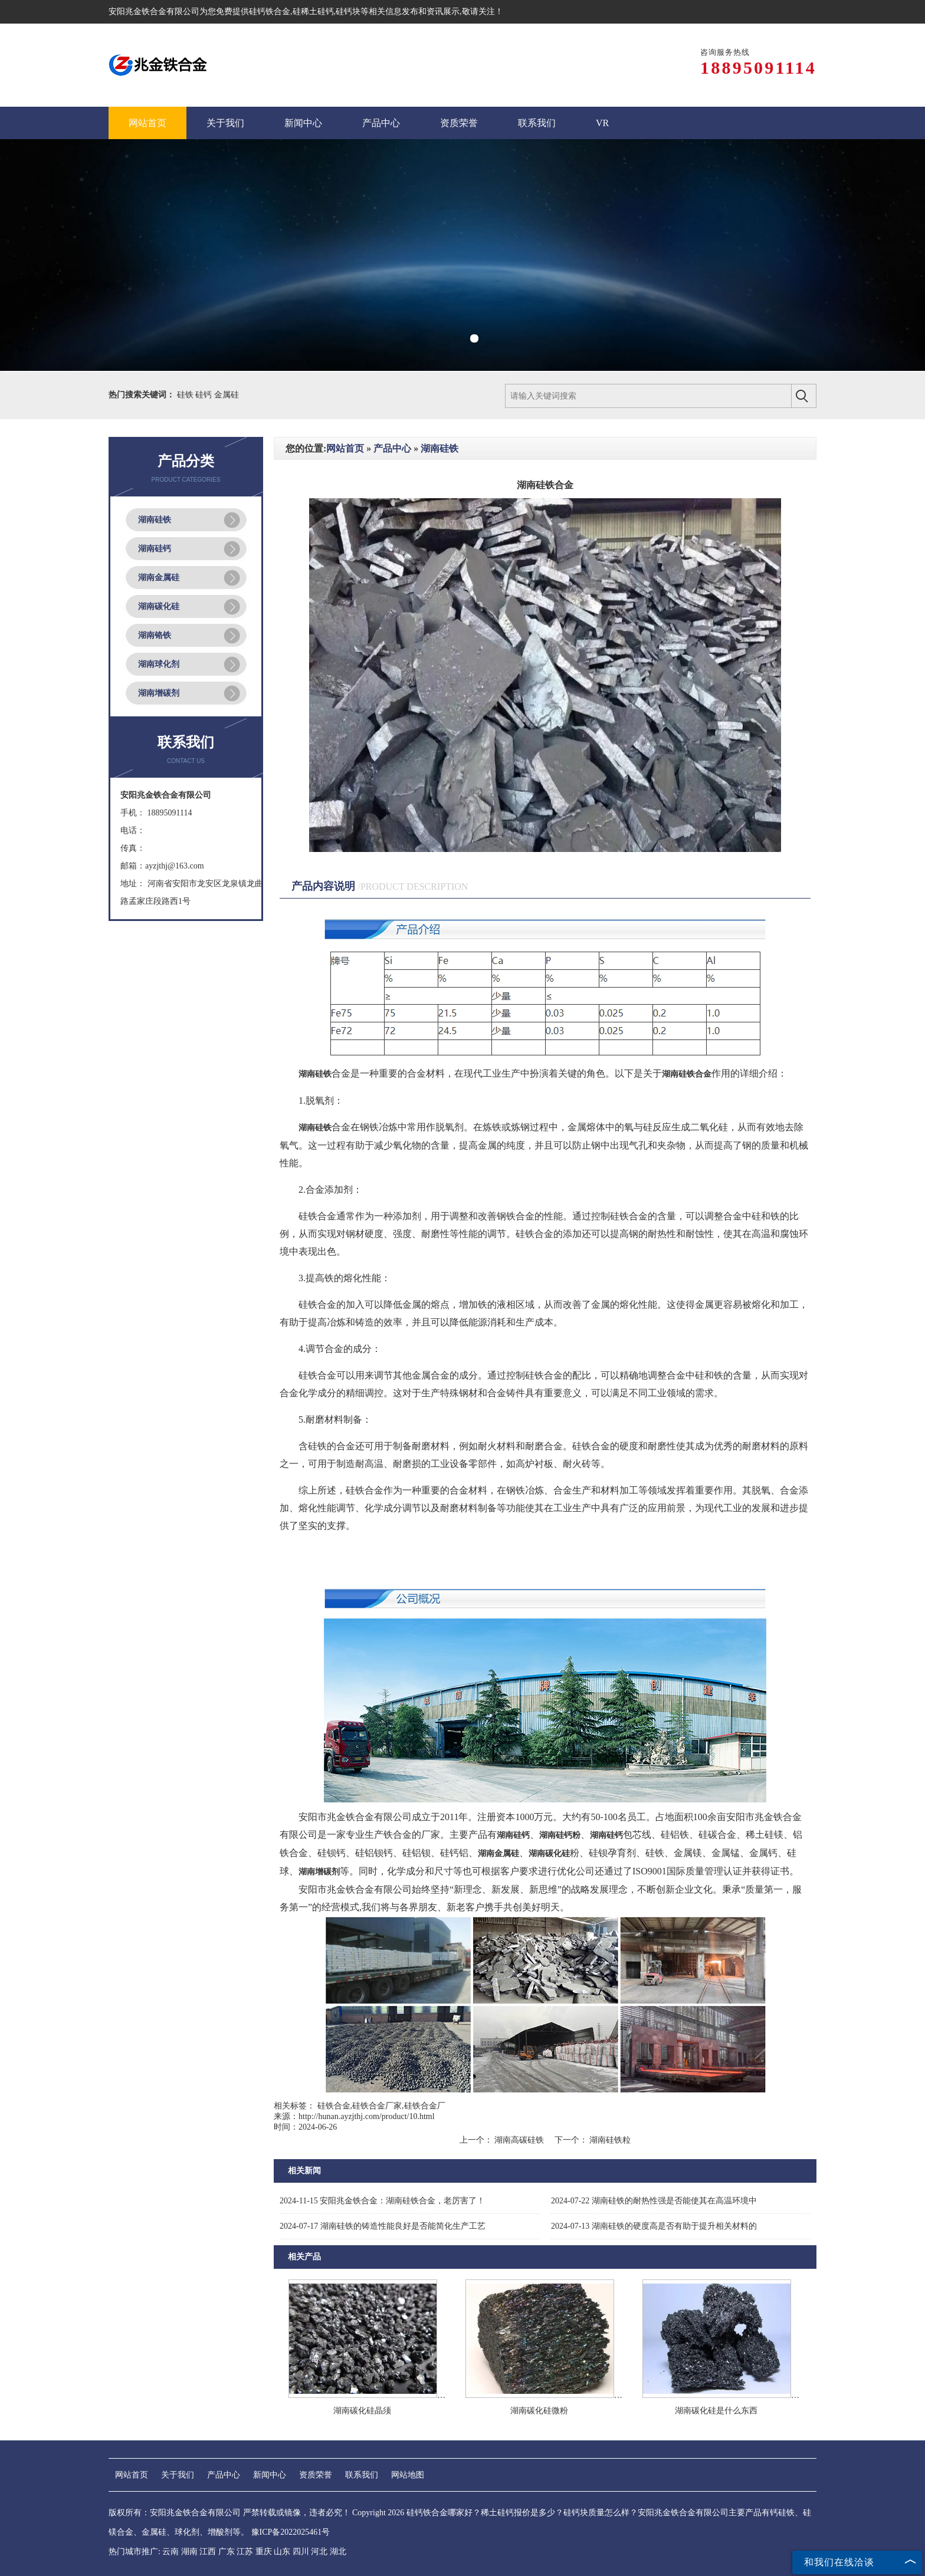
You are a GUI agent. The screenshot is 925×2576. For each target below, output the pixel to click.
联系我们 (361, 2474)
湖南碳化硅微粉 (539, 2410)
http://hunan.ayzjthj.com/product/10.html (367, 2116)
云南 (170, 2551)
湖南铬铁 (154, 635)
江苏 (245, 2551)
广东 (226, 2551)
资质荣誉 (315, 2474)
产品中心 (392, 448)
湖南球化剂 (158, 664)
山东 (282, 2551)
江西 (207, 2551)
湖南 (189, 2551)
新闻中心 (269, 2474)
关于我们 (177, 2474)
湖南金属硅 (158, 577)
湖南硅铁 (154, 519)
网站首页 (345, 448)
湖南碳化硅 (158, 606)
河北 (319, 2551)
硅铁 (186, 394)
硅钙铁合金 (269, 11)
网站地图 (407, 2474)
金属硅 (226, 394)
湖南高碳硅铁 (519, 2140)
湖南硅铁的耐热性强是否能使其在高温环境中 (654, 2200)
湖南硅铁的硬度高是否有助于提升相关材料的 (654, 2226)
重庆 (263, 2551)
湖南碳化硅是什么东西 (716, 2410)
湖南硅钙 (154, 548)
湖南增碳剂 (158, 693)
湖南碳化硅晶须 (362, 2410)
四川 (301, 2551)
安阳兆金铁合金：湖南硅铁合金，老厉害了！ (382, 2200)
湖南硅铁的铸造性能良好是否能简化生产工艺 (383, 2226)
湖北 (338, 2551)
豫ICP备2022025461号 (290, 2532)
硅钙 (204, 394)
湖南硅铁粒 (609, 2140)
